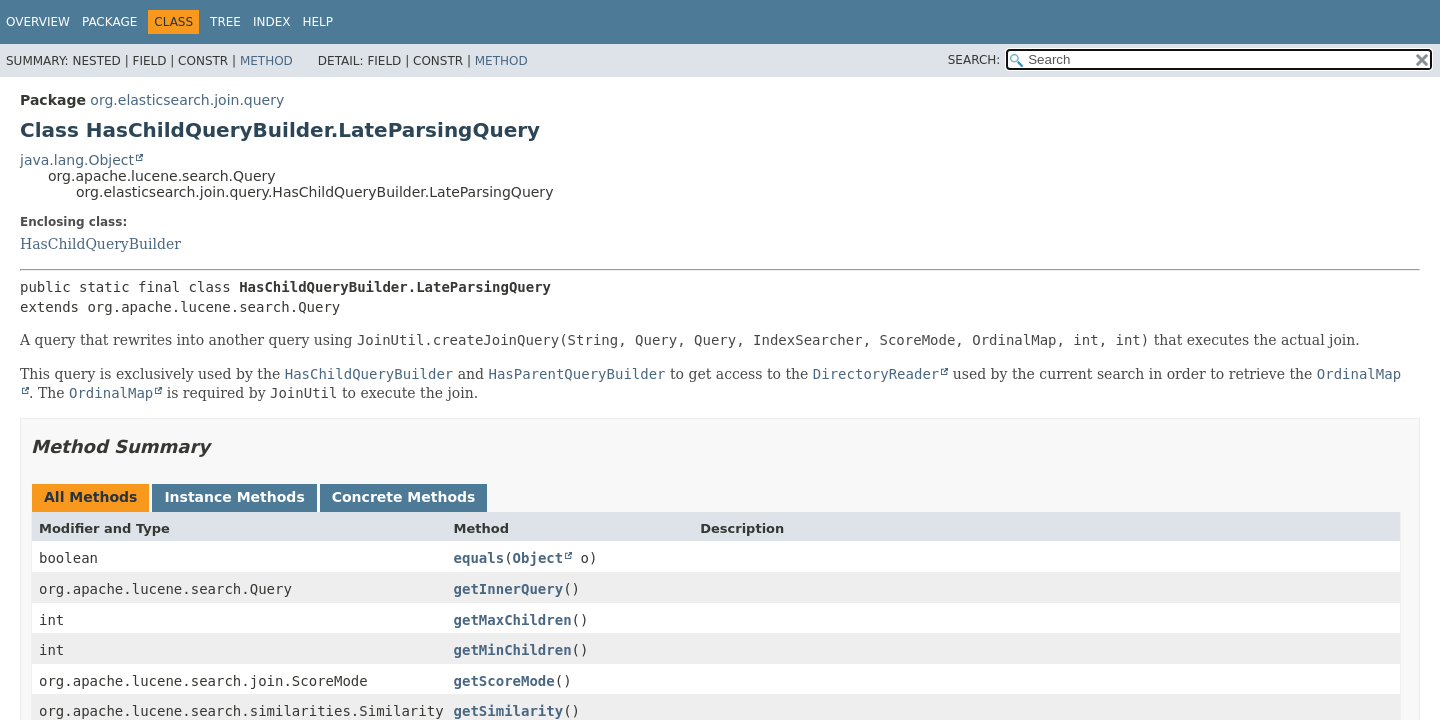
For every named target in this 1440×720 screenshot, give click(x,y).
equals (479, 558)
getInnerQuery (509, 589)
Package (109, 22)
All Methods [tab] (90, 497)
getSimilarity (509, 711)
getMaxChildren (513, 620)
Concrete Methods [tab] (404, 497)
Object (538, 558)
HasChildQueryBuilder (100, 244)
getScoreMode (504, 681)
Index (272, 22)
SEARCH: (974, 60)
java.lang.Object (77, 160)
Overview (38, 22)
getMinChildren (513, 650)
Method (266, 61)
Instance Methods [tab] (234, 497)
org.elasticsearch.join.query (187, 100)
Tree (225, 22)
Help (318, 22)
